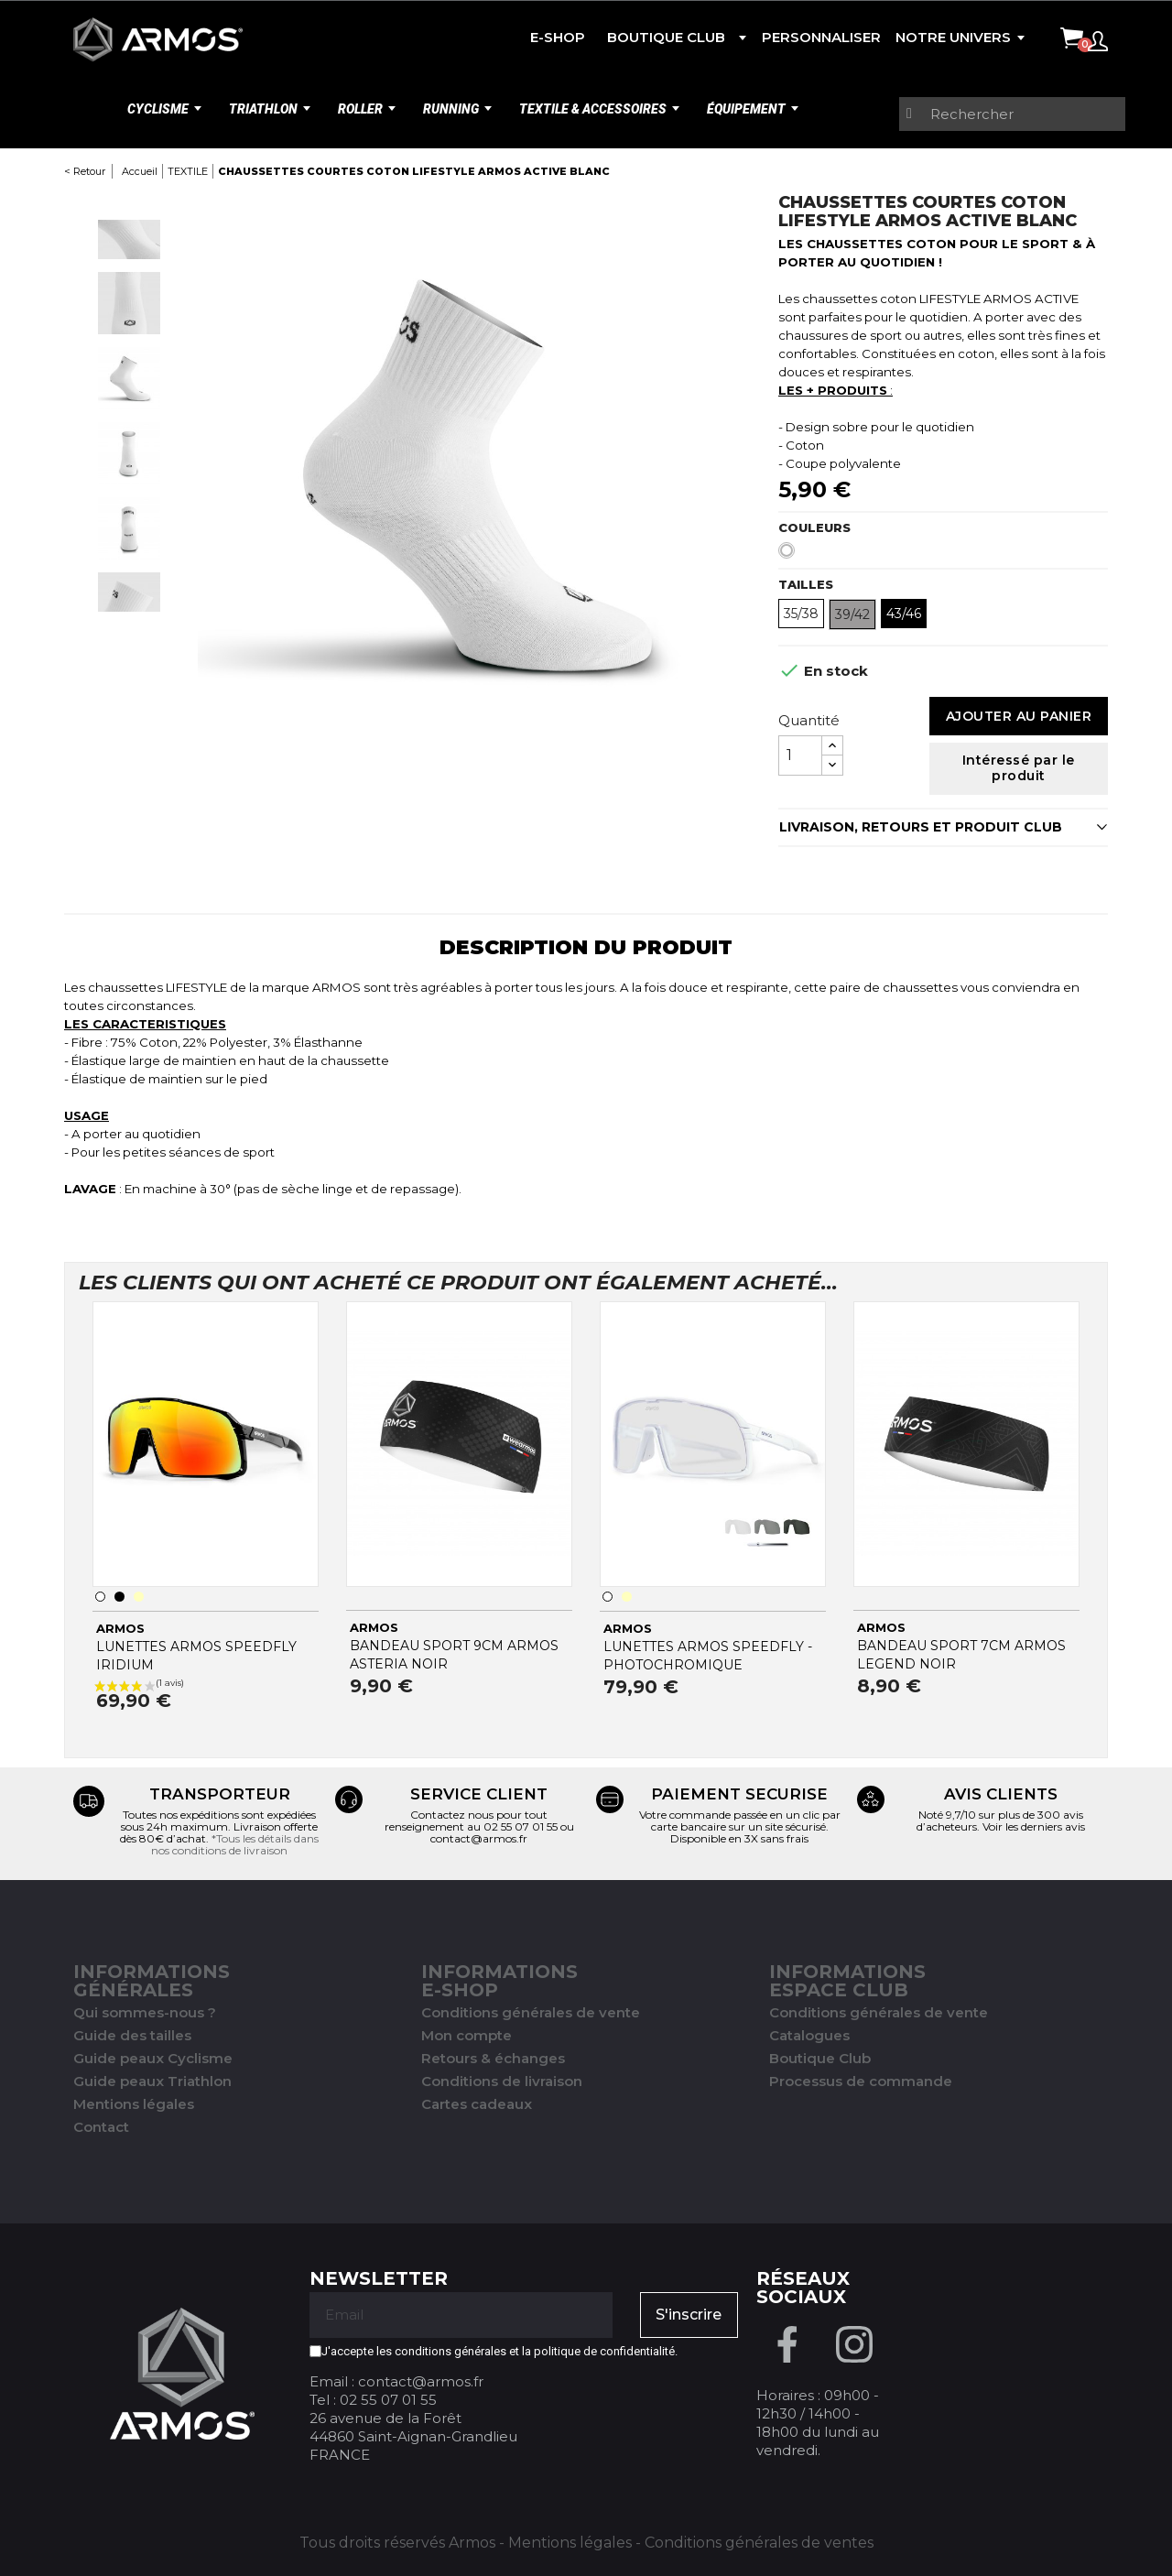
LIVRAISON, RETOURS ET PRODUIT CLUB (920, 827)
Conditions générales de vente (530, 2012)
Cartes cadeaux (476, 2104)
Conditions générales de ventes (759, 2542)
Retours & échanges (493, 2058)
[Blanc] (790, 555)
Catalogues (809, 2035)
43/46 (903, 613)
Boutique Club (820, 2058)
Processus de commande (860, 2081)
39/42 (852, 614)
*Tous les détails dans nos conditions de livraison (235, 1844)
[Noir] (119, 1597)
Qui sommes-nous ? (144, 2012)
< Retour (84, 171)
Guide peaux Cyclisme (153, 2058)
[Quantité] (800, 755)
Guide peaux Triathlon (152, 2081)
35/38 (801, 613)
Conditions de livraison (501, 2081)
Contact (101, 2127)
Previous (129, 202)
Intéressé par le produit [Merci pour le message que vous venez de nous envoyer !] (1018, 768)
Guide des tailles (132, 2035)
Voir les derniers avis (1033, 1826)
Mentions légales (133, 2104)
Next (129, 629)
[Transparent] (139, 1597)
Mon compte (466, 2035)
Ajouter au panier (1019, 716)
